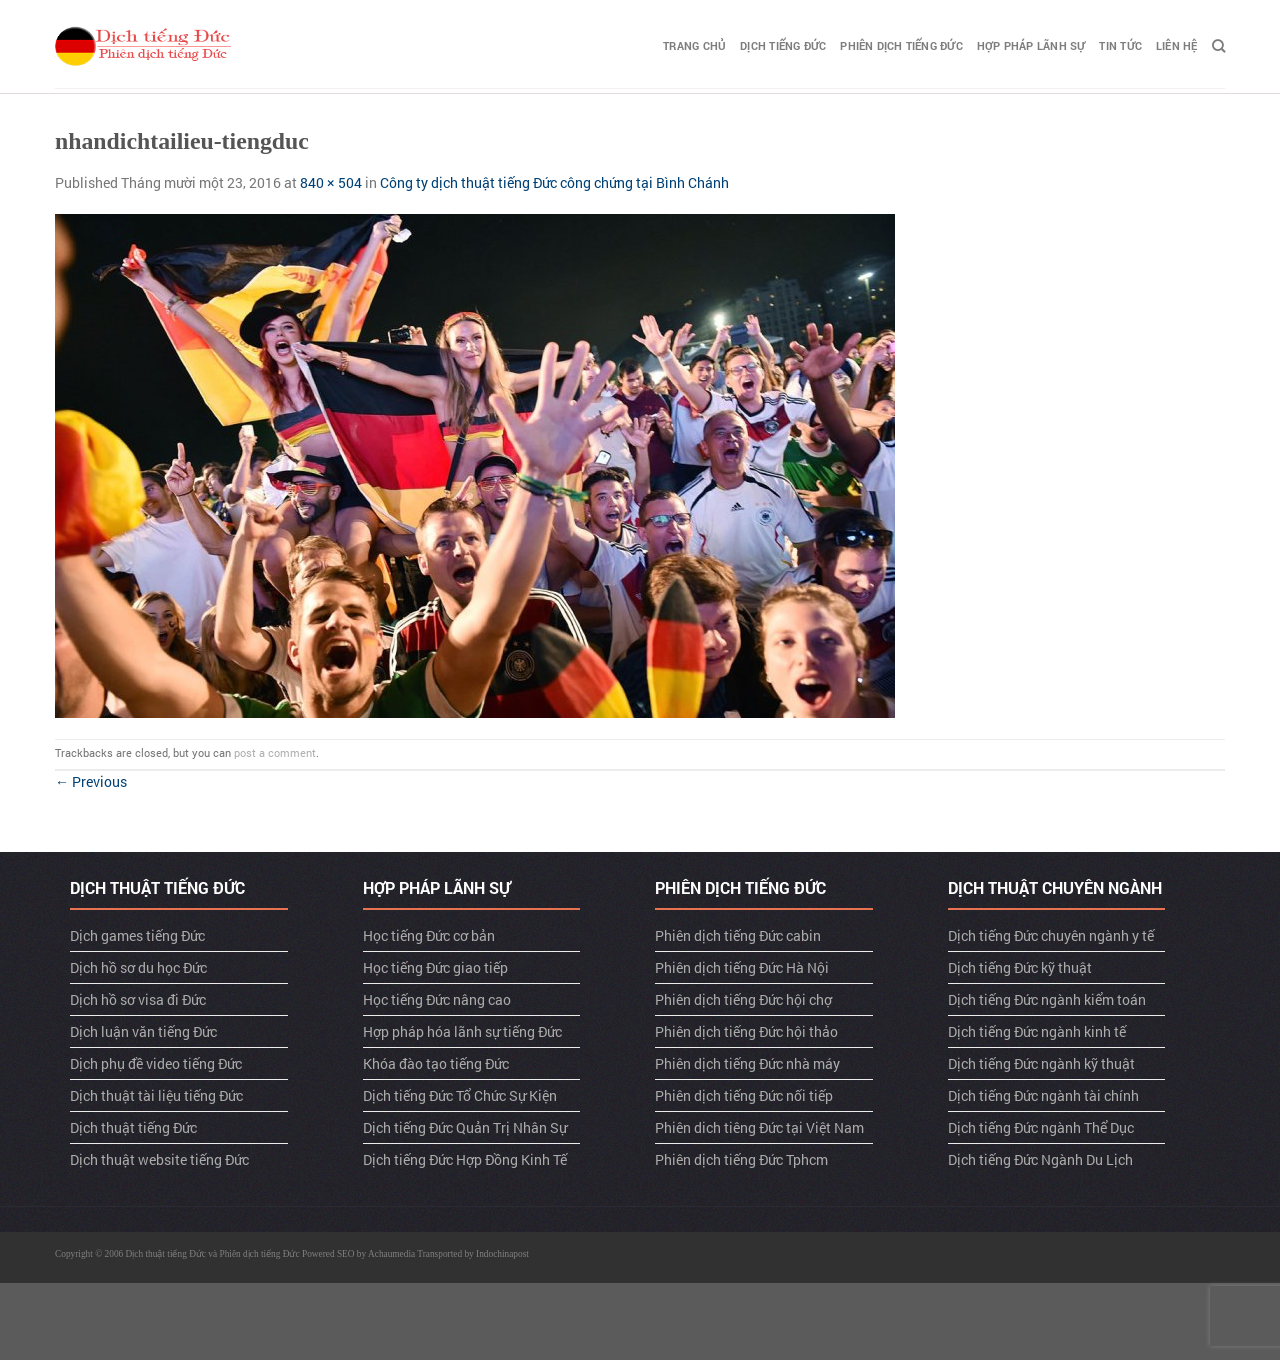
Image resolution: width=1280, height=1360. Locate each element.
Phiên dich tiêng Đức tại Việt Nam (759, 1127)
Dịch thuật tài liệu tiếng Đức (156, 1095)
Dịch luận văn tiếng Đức (143, 1031)
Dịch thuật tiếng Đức (133, 1127)
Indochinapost (502, 1254)
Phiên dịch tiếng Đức (901, 45)
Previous (91, 781)
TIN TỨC (1120, 45)
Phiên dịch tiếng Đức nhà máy (747, 1063)
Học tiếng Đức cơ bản (429, 935)
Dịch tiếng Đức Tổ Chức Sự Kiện (460, 1095)
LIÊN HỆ (1177, 45)
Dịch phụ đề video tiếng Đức (156, 1063)
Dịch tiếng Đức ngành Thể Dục (1041, 1127)
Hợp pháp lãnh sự (1031, 45)
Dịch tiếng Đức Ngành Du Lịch (1040, 1159)
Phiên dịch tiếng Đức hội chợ (743, 999)
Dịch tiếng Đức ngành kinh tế (1037, 1031)
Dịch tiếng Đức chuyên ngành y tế (1051, 935)
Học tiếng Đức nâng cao (437, 999)
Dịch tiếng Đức (783, 45)
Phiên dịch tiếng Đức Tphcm (741, 1159)
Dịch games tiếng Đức (137, 935)
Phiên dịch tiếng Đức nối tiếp (744, 1095)
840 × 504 (331, 182)
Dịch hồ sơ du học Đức (138, 967)
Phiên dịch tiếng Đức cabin (738, 935)
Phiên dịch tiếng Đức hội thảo (746, 1031)
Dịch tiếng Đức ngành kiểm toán (1047, 999)
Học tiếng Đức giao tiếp (435, 967)
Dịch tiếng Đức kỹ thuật (1020, 967)
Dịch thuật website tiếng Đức (159, 1159)
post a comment (275, 752)
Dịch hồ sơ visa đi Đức (138, 999)
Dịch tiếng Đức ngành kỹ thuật (1041, 1063)
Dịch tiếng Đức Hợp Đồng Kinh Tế (465, 1159)
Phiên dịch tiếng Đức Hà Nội (742, 967)
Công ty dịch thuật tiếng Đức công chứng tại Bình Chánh (554, 182)
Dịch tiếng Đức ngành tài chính (1043, 1095)
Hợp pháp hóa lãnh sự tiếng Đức (462, 1031)
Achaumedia (391, 1254)
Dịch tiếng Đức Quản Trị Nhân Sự (465, 1127)
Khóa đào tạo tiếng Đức (436, 1063)
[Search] (1218, 46)
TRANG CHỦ (694, 45)
